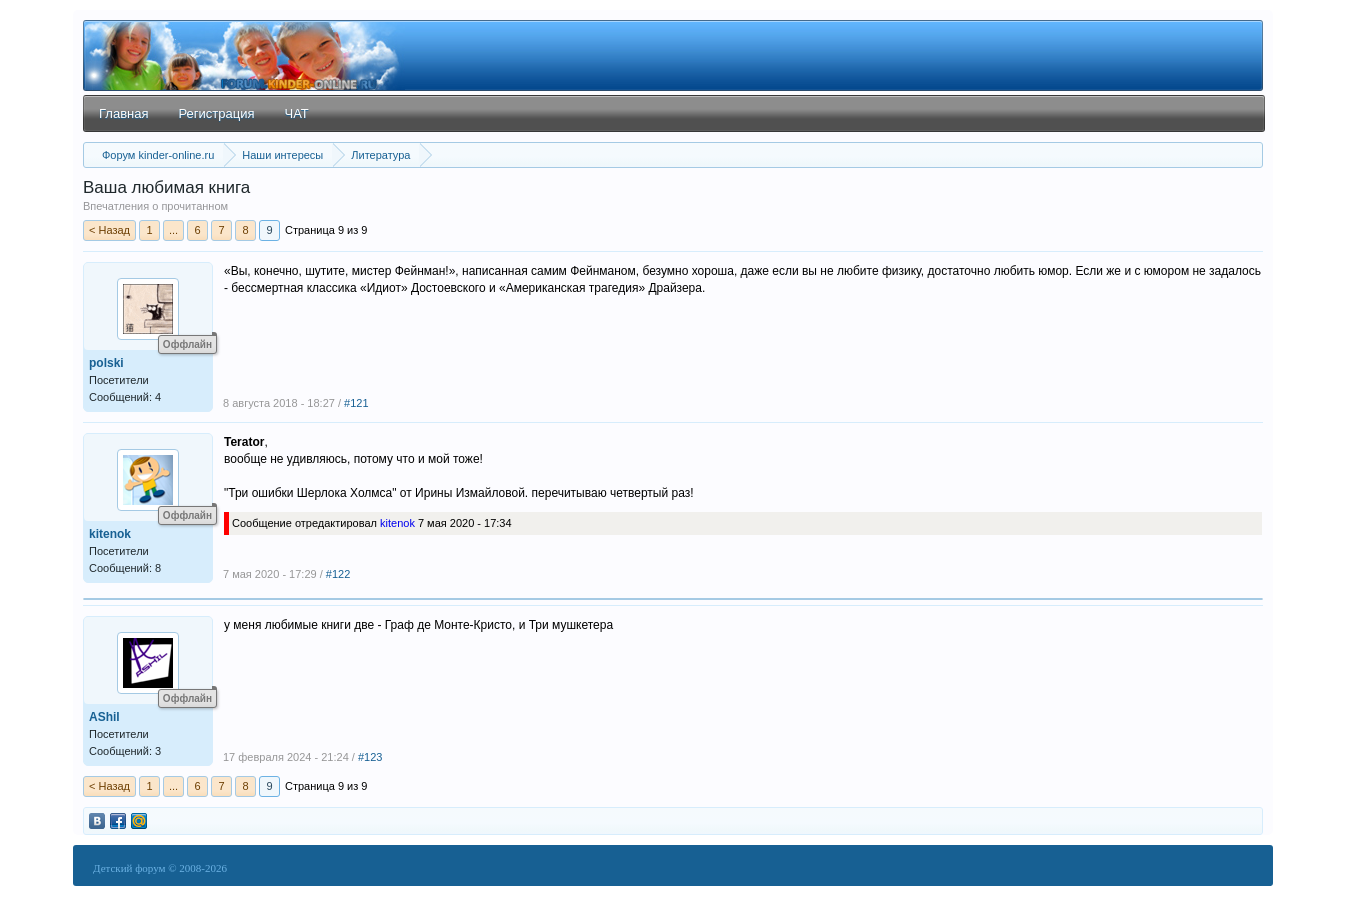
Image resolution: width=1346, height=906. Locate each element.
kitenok (110, 534)
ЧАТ (296, 113)
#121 (356, 403)
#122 (338, 574)
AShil (104, 717)
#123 (370, 757)
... (173, 230)
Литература (380, 155)
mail (139, 821)
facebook (118, 821)
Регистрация (216, 113)
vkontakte (97, 821)
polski (106, 363)
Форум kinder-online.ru (158, 155)
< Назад (109, 230)
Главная (123, 113)
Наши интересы (282, 155)
